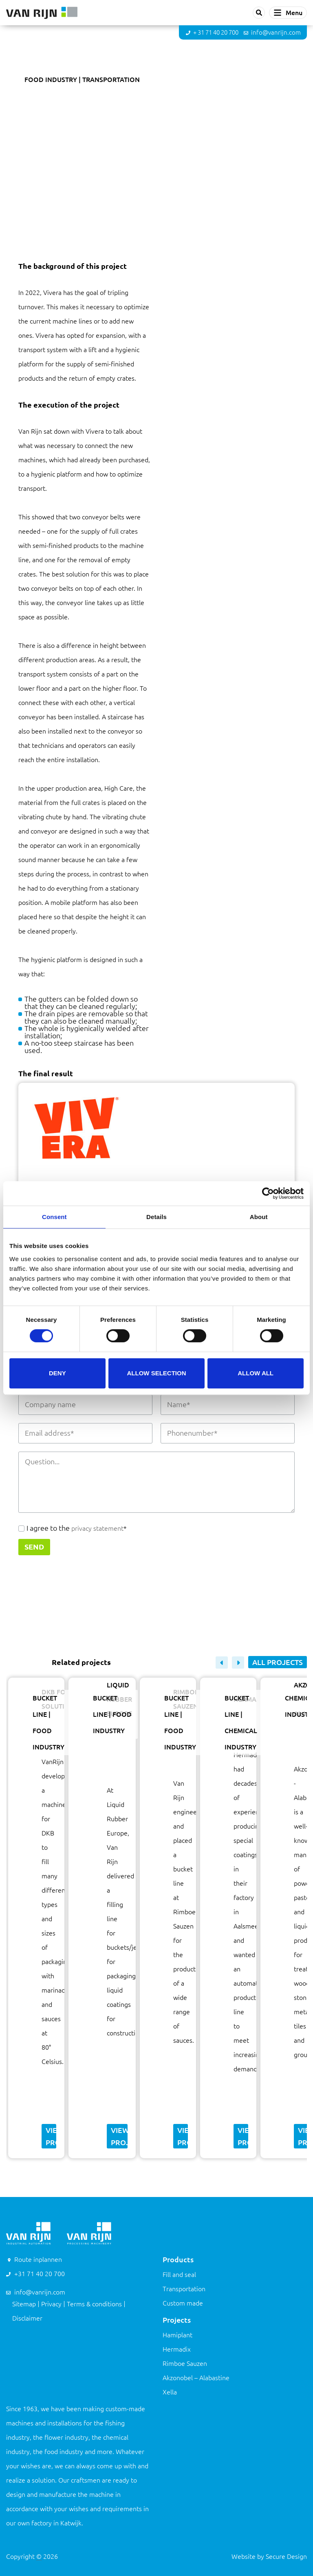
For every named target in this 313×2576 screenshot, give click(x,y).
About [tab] (259, 1216)
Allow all (255, 1373)
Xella (170, 2392)
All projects (277, 1662)
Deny (57, 1373)
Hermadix (177, 2349)
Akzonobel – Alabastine (196, 2377)
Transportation (184, 2288)
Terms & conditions (94, 2304)
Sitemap (24, 2304)
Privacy (51, 2304)
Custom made (183, 2303)
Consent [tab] (54, 1216)
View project (51, 2136)
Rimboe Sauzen (185, 2363)
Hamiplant (177, 2335)
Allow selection (156, 1373)
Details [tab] (156, 1216)
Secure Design (286, 2556)
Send (34, 1547)
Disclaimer (27, 2318)
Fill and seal (179, 2274)
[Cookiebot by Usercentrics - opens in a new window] (268, 1193)
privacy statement (96, 1528)
